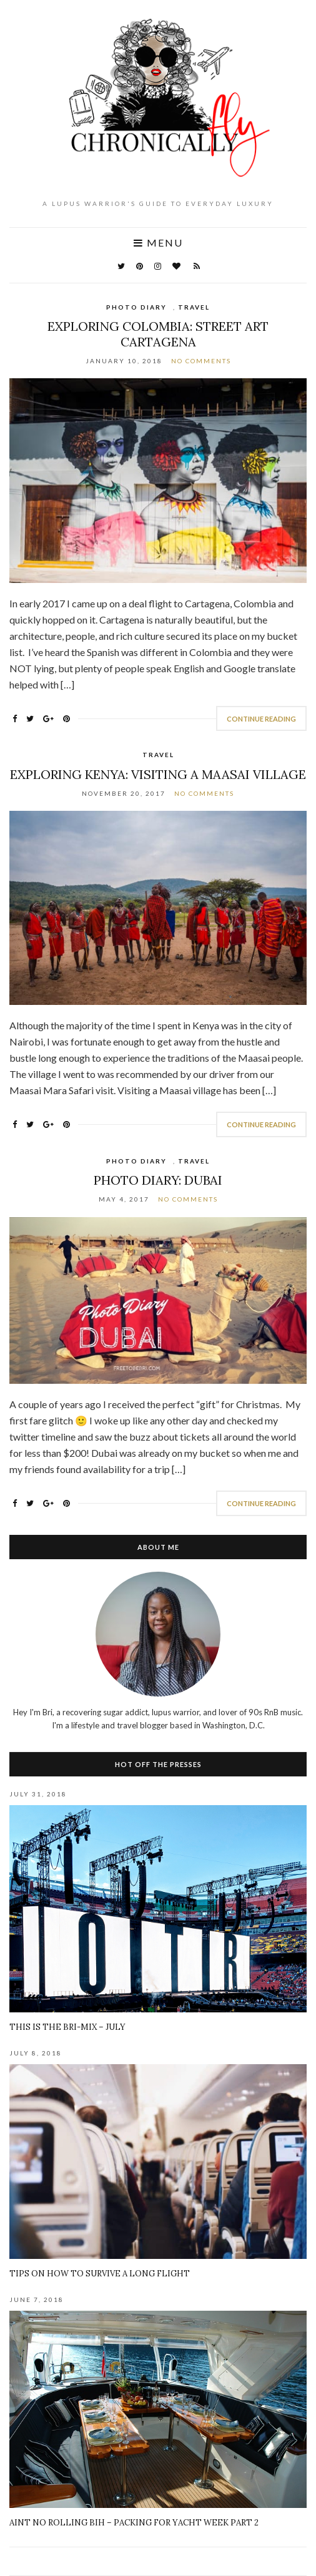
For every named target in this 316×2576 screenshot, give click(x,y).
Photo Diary (136, 307)
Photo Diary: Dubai (158, 1180)
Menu (158, 243)
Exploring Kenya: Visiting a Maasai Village (158, 774)
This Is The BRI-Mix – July (67, 2027)
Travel (194, 307)
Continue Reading (261, 719)
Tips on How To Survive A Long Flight (99, 2273)
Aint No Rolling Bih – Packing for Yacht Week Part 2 (134, 2522)
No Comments (201, 361)
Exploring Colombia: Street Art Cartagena (158, 334)
